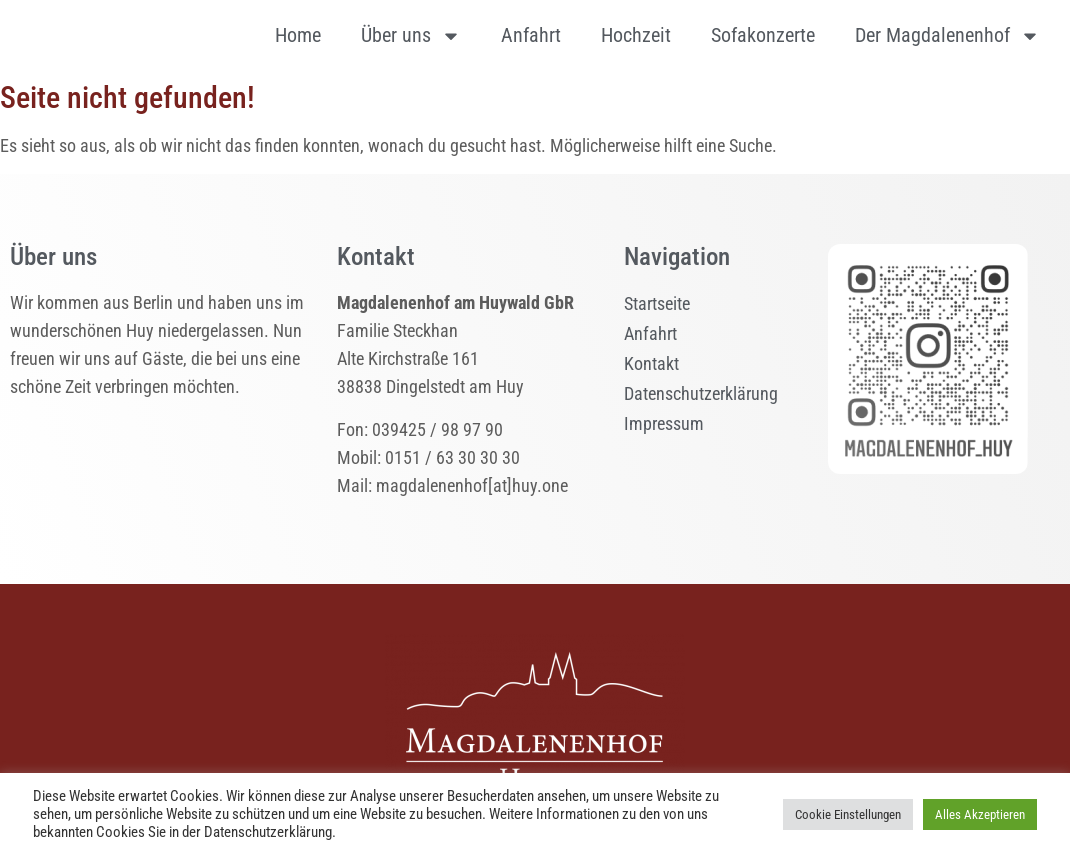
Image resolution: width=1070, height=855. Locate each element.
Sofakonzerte (763, 35)
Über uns (411, 36)
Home (298, 35)
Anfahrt (531, 35)
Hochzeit (636, 35)
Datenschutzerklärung (701, 393)
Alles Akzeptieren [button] (980, 814)
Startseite (657, 303)
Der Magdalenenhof (947, 36)
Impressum (664, 423)
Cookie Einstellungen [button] (848, 814)
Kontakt (651, 363)
